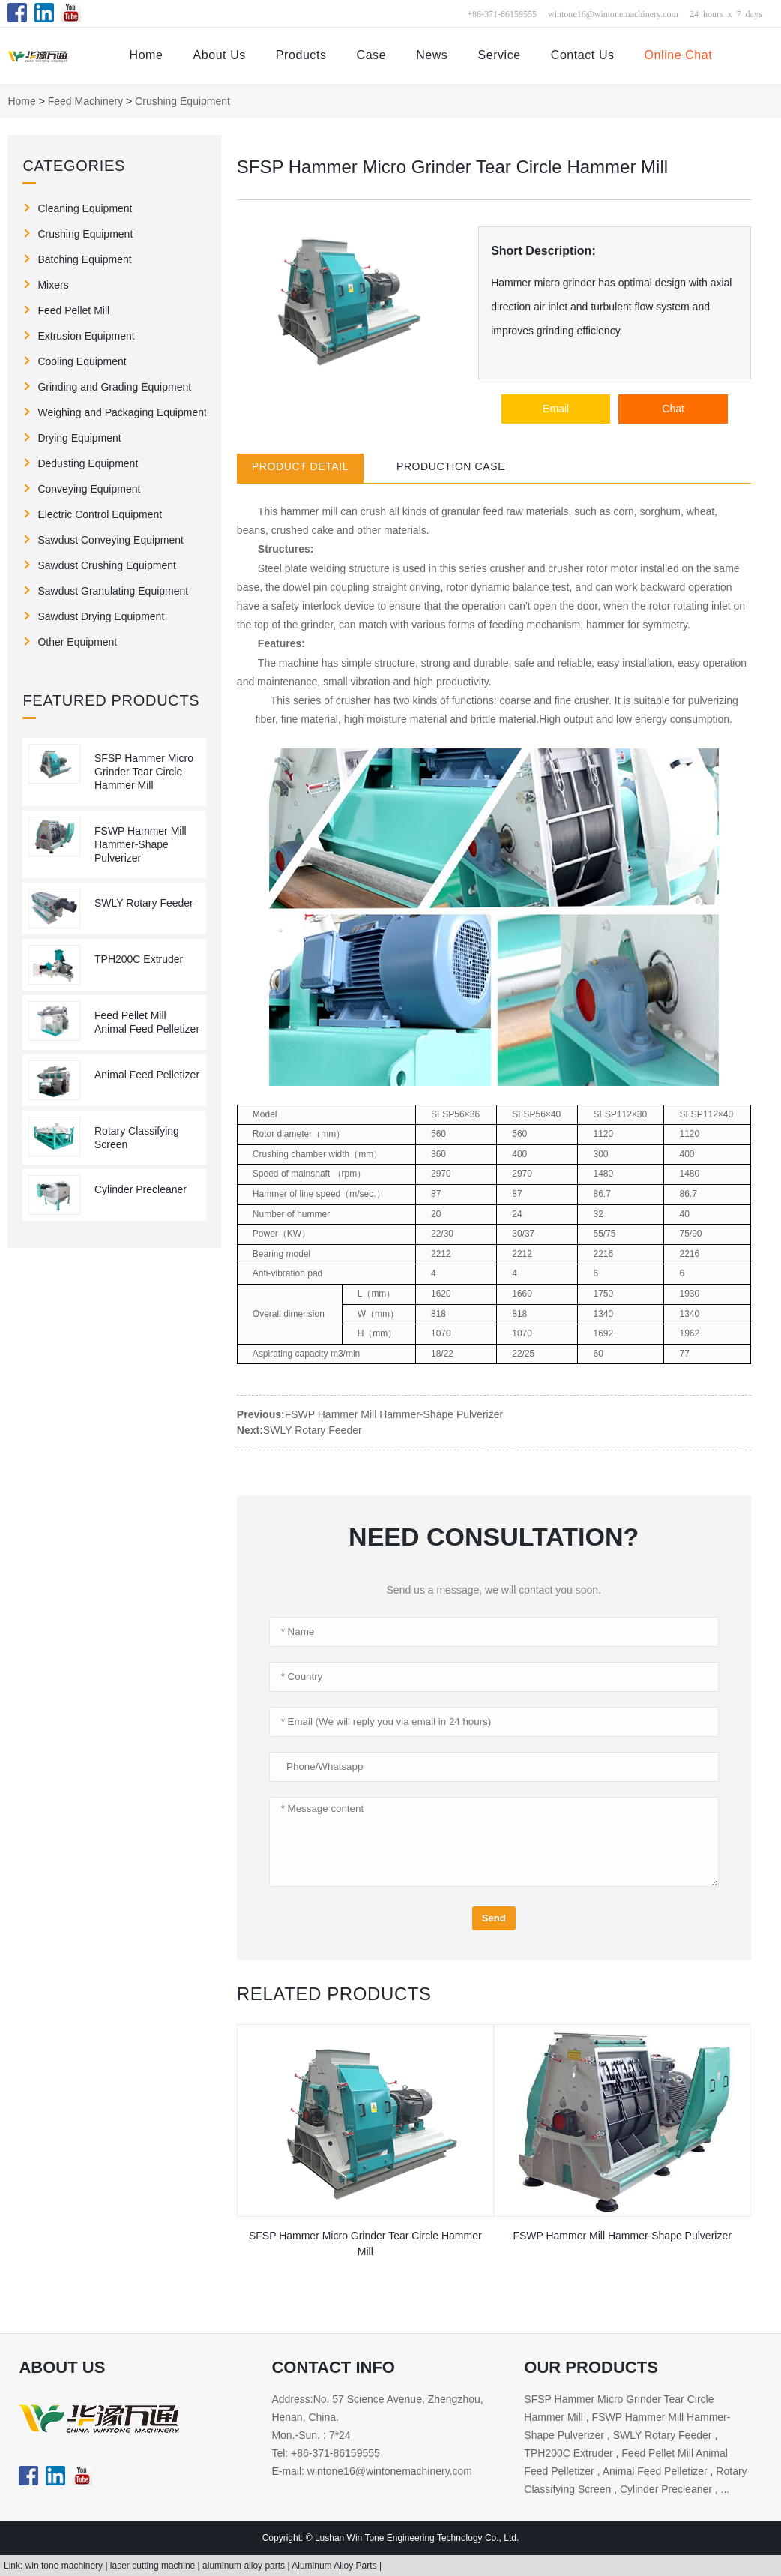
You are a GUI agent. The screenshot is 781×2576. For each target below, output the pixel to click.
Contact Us (583, 55)
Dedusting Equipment (87, 463)
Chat (673, 409)
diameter (295, 1134)
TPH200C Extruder (138, 959)
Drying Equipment (79, 438)
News (431, 55)
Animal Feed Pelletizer (146, 1075)
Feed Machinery (85, 101)
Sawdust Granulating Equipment (112, 591)
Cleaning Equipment (84, 208)
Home (146, 55)
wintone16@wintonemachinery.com (613, 13)
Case (372, 55)
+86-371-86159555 (502, 13)
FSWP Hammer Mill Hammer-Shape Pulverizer (140, 844)
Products (301, 55)
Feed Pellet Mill (73, 310)
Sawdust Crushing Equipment (106, 565)
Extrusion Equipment (85, 336)
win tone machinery (65, 2565)
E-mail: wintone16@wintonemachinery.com (371, 2471)
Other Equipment (77, 642)
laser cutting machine (154, 2565)
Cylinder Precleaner (140, 1189)
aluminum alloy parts (244, 2565)
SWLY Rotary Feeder (143, 903)
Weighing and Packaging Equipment (121, 412)
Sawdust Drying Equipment (100, 616)
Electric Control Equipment (99, 514)
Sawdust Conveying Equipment (110, 540)
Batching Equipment (84, 259)
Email (556, 409)
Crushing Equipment (182, 101)
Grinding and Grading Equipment (114, 387)
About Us (219, 55)
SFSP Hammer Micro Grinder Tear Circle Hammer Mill (143, 771)
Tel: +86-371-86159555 (325, 2453)
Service (498, 55)
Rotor (263, 1134)
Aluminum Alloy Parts (335, 2565)
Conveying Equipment (88, 489)
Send (494, 1918)
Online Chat (679, 55)
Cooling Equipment (81, 361)
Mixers (52, 285)
